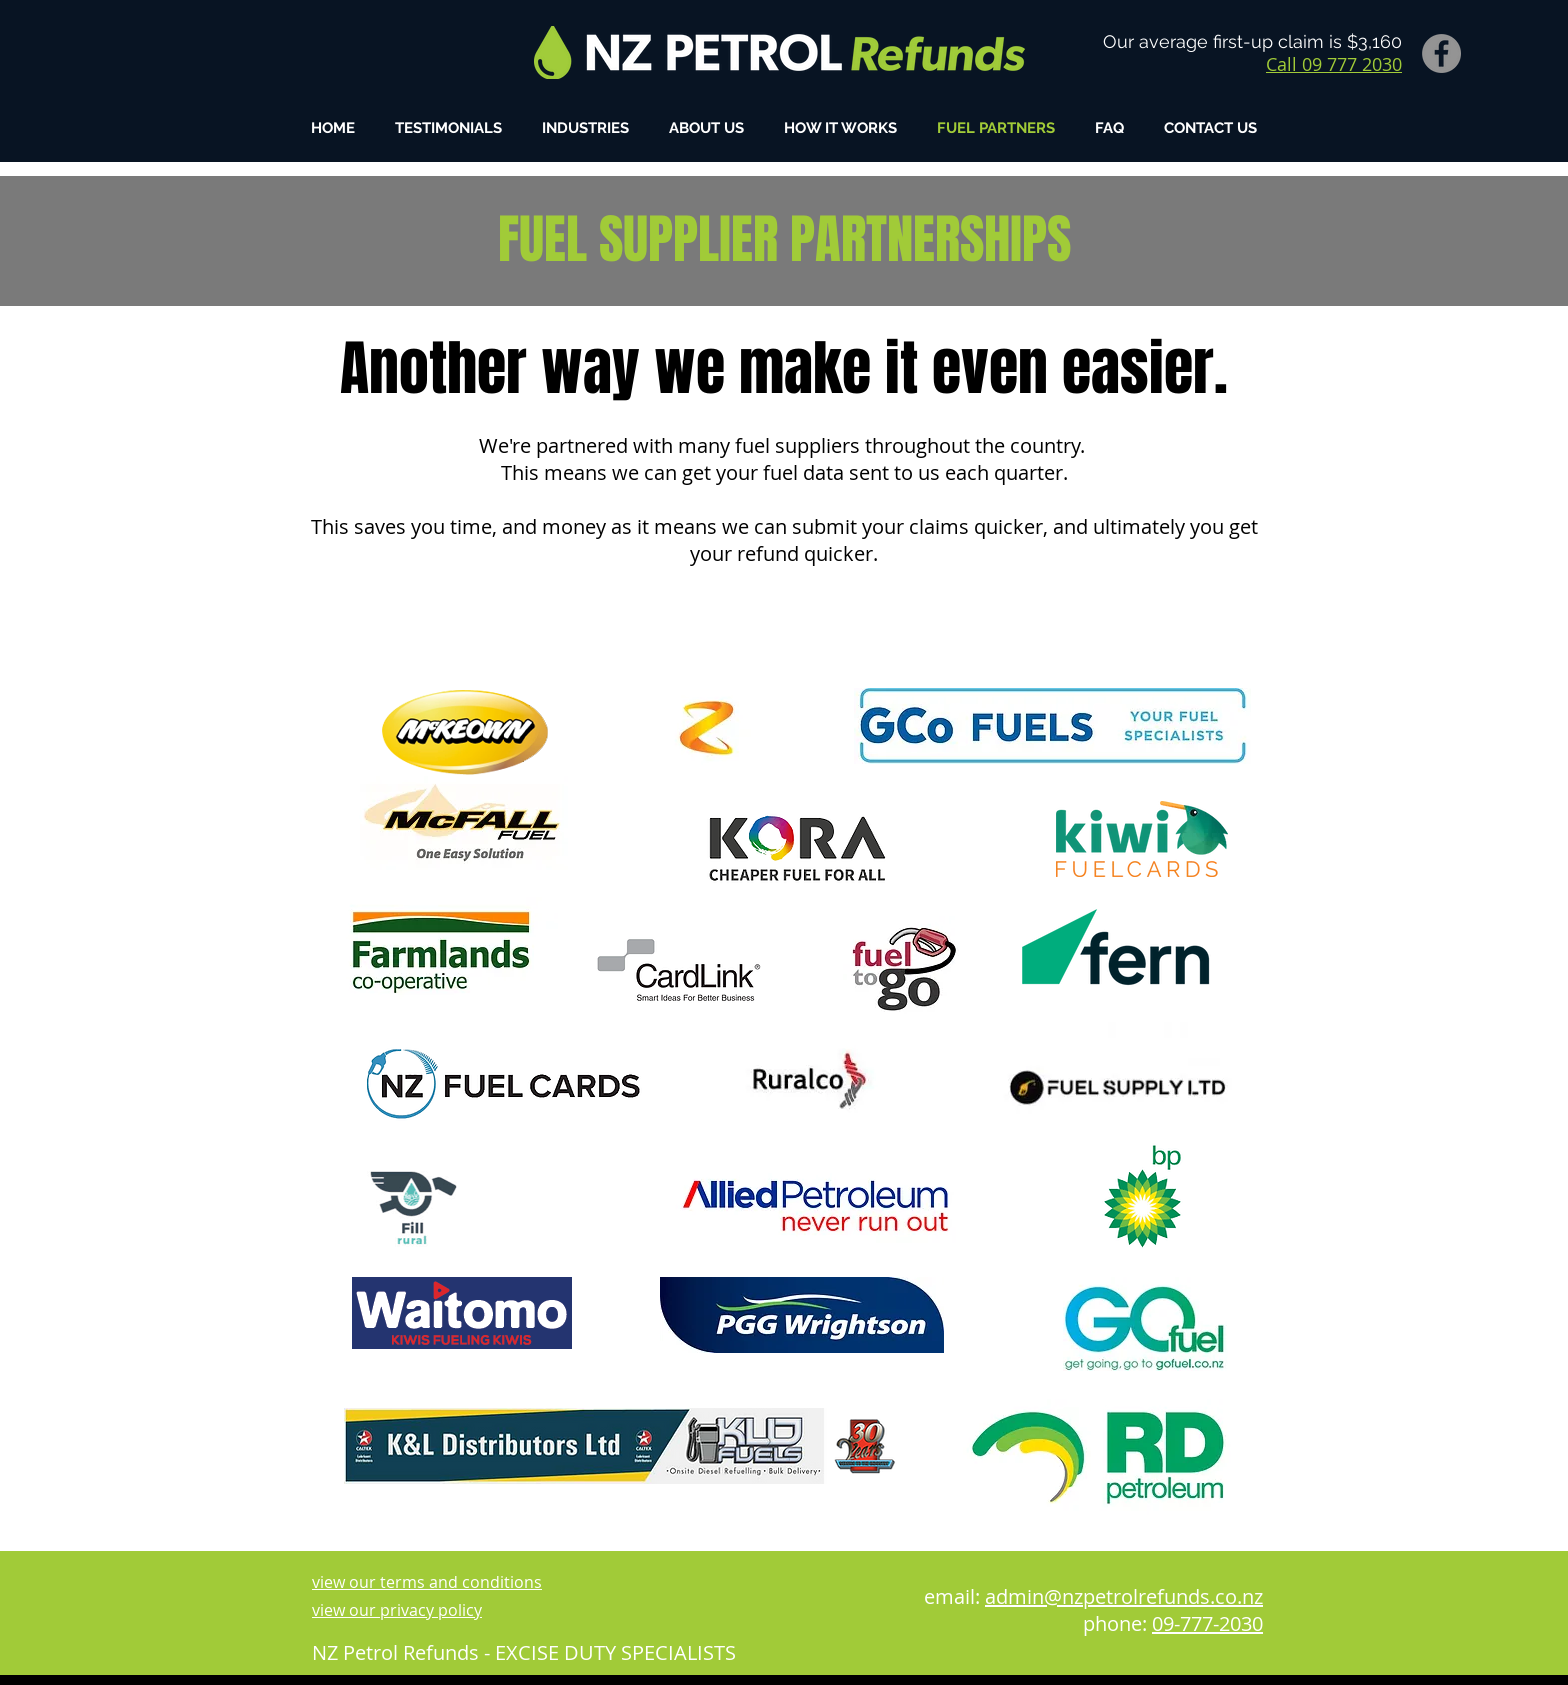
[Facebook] (1441, 53)
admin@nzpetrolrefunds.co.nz (1124, 1596)
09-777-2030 (1207, 1623)
